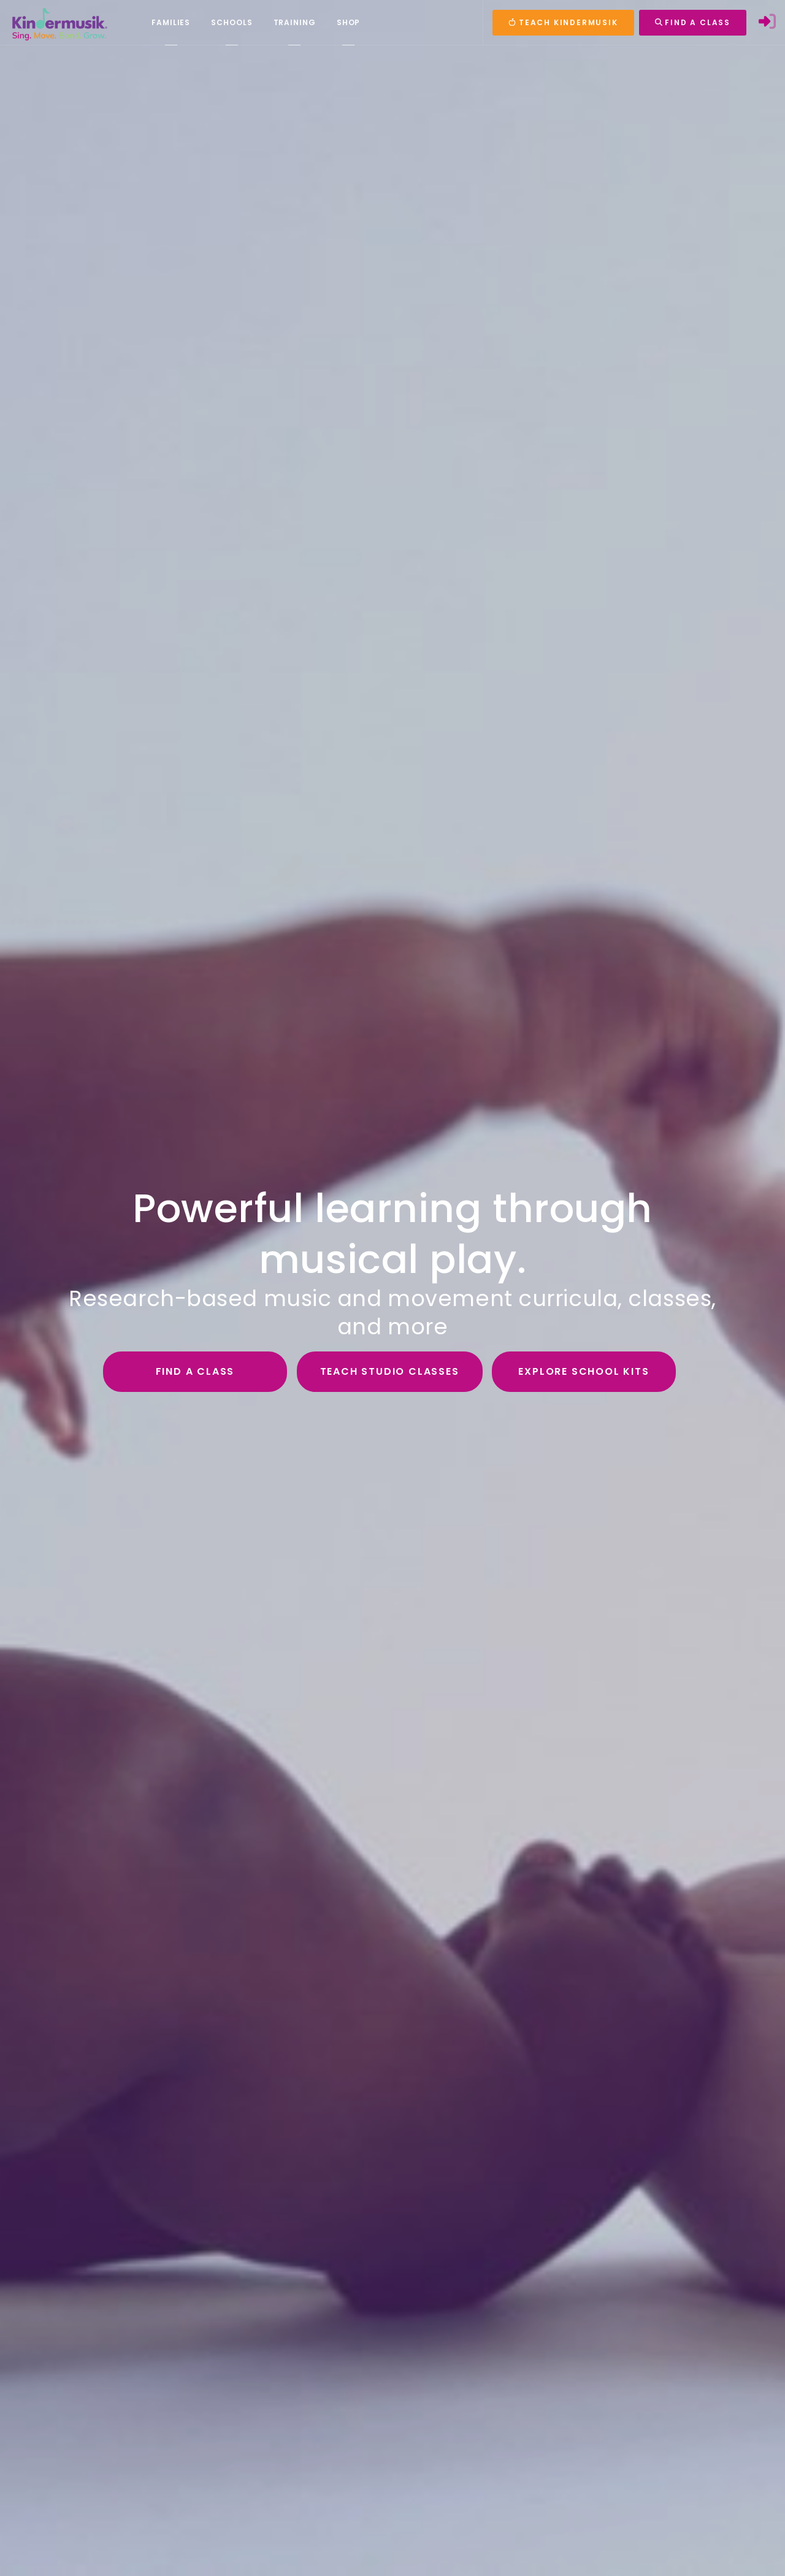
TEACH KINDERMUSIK (563, 22)
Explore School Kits (583, 1371)
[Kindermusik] (59, 22)
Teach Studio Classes (389, 1371)
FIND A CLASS (692, 22)
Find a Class (195, 1371)
